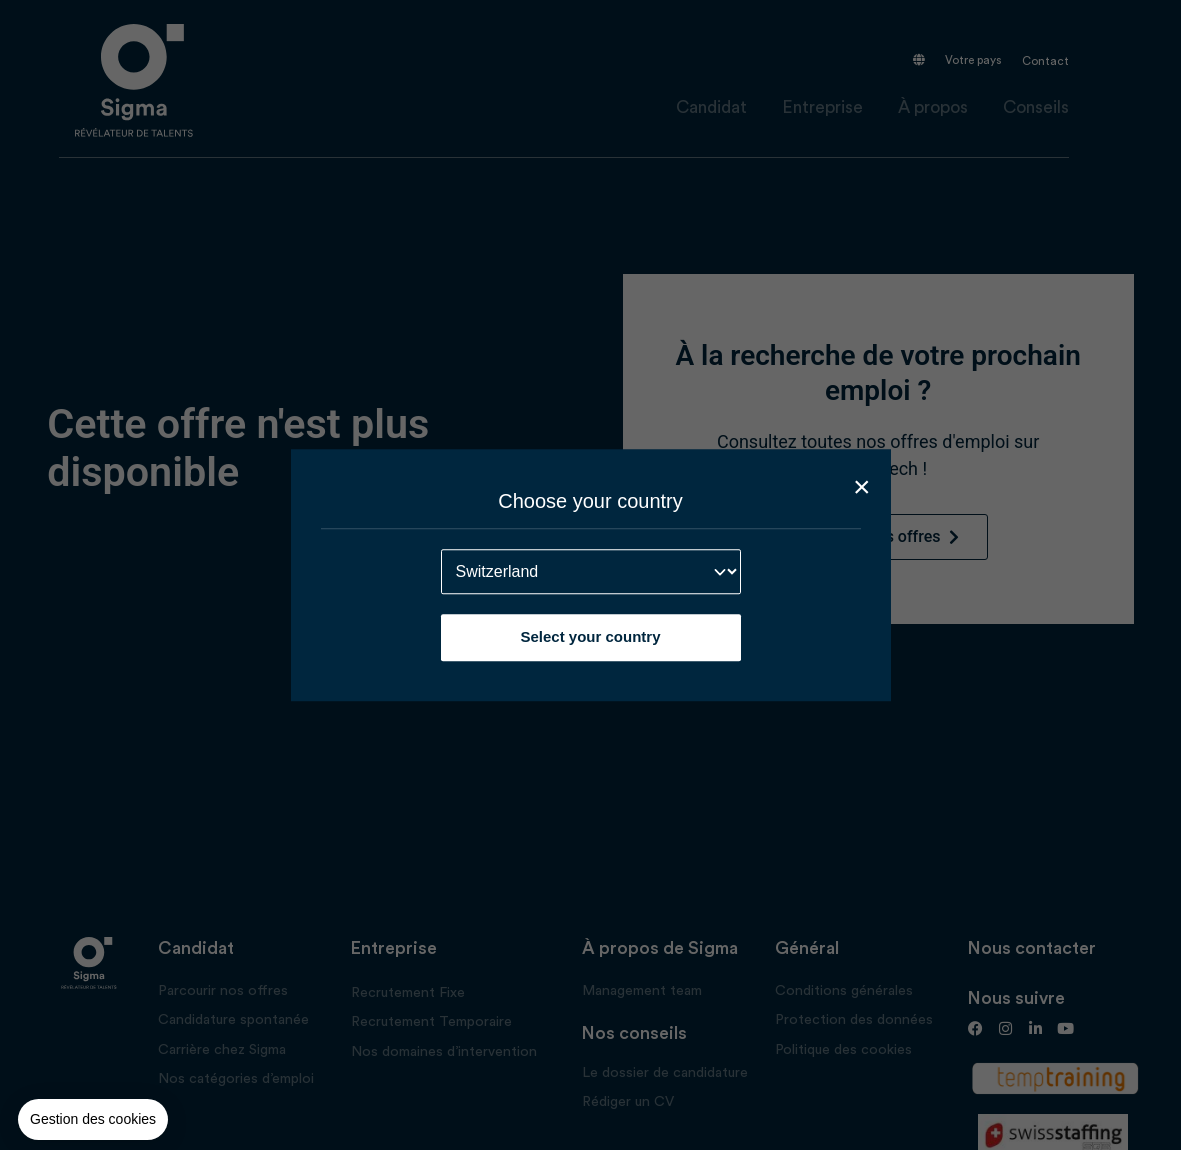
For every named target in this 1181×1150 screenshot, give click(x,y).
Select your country (590, 636)
